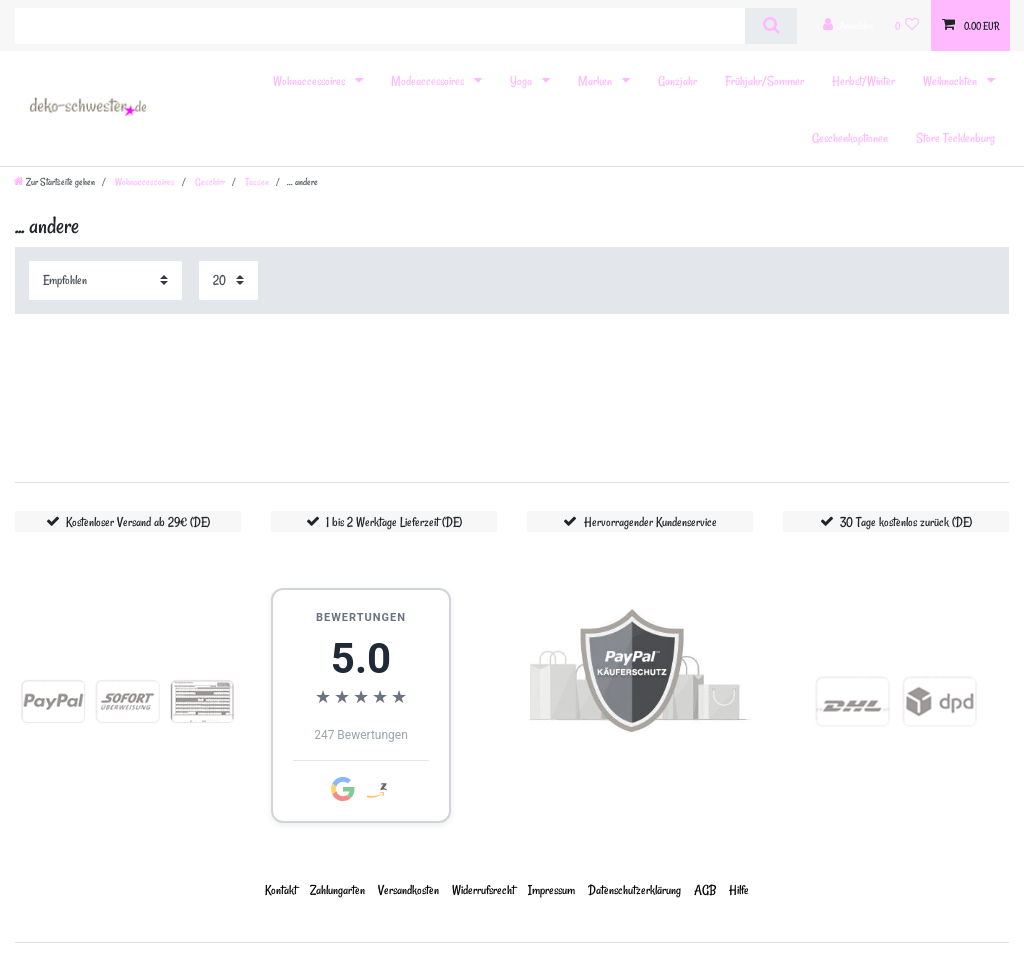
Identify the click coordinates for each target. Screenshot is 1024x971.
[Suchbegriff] (380, 26)
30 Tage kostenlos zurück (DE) (906, 521)
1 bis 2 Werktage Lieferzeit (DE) (394, 521)
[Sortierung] (105, 280)
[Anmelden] (848, 25)
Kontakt (281, 889)
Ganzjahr (677, 80)
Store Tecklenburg (955, 137)
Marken (596, 80)
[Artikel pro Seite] (228, 280)
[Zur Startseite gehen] (54, 182)
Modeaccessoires (429, 80)
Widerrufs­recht (483, 889)
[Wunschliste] (907, 25)
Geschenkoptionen (850, 137)
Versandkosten (408, 889)
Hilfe (739, 889)
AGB (705, 889)
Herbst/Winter (863, 80)
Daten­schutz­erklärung (634, 889)
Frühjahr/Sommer (764, 80)
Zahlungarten (337, 889)
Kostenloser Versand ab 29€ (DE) (138, 521)
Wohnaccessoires (310, 80)
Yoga (522, 80)
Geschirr (209, 182)
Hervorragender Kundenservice (650, 521)
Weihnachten (951, 80)
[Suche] (770, 26)
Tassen (256, 182)
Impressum (551, 889)
